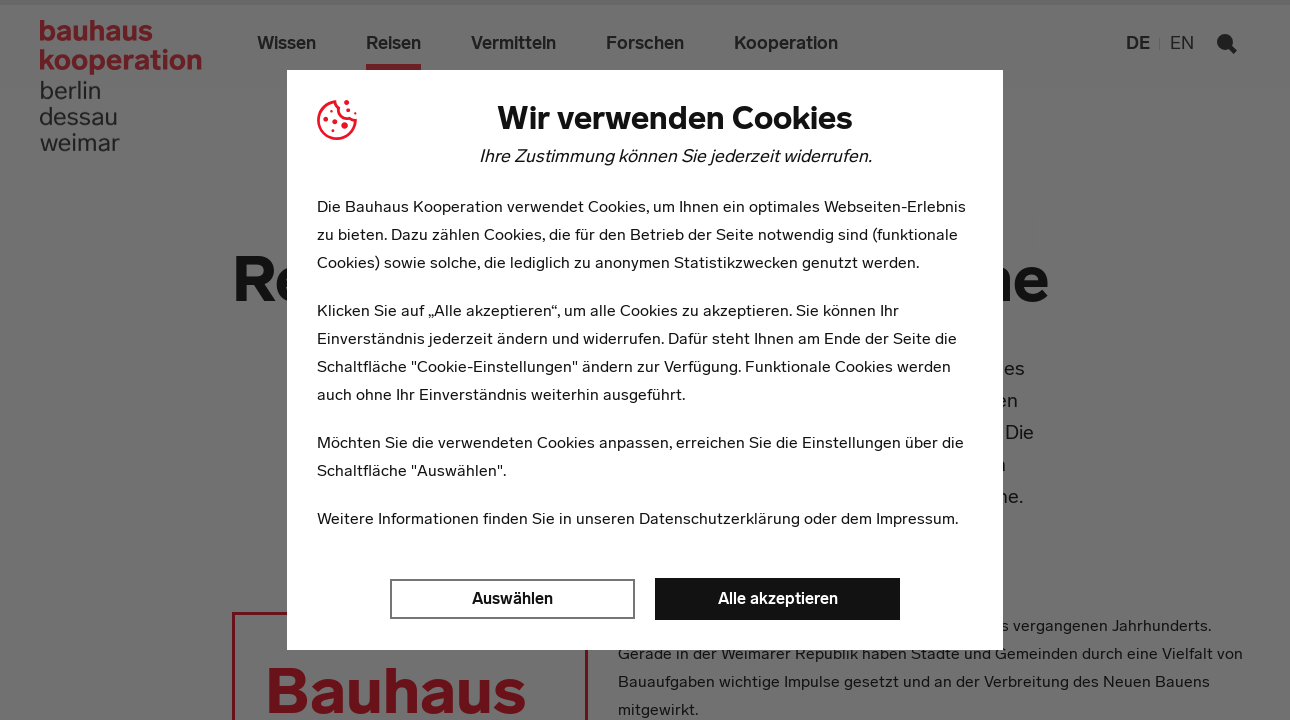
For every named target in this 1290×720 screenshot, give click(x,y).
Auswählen (512, 598)
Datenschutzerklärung (719, 518)
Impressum (915, 518)
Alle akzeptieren (778, 598)
